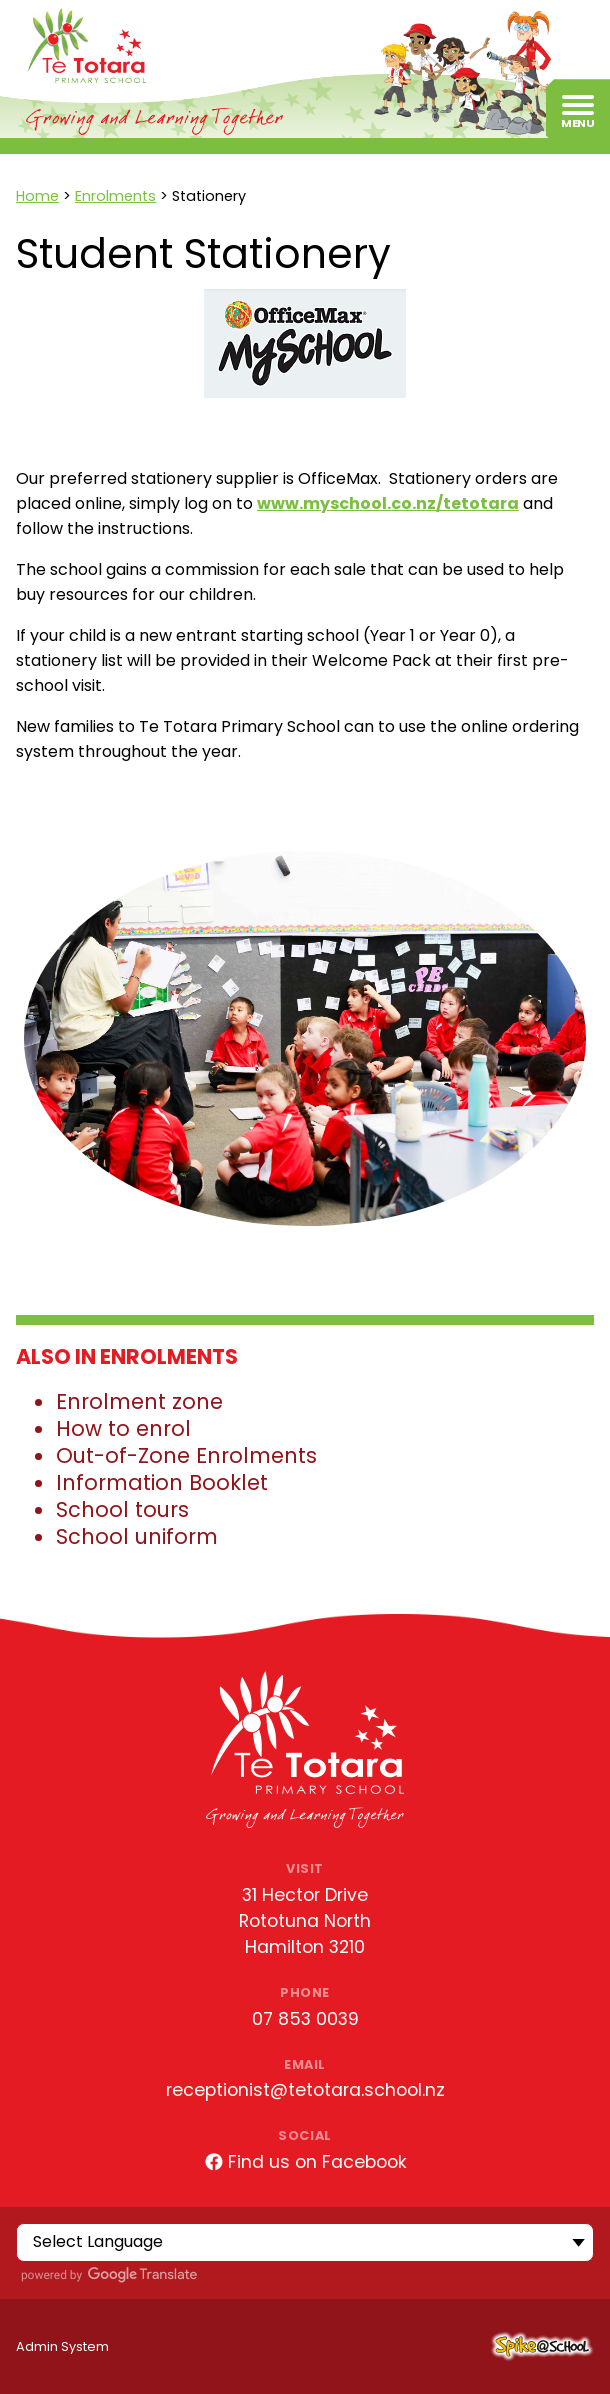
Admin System (62, 2346)
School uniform (137, 1536)
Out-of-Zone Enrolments (186, 1455)
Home (37, 196)
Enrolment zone (139, 1401)
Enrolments (115, 196)
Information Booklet (162, 1482)
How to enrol (123, 1428)
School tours (122, 1509)
